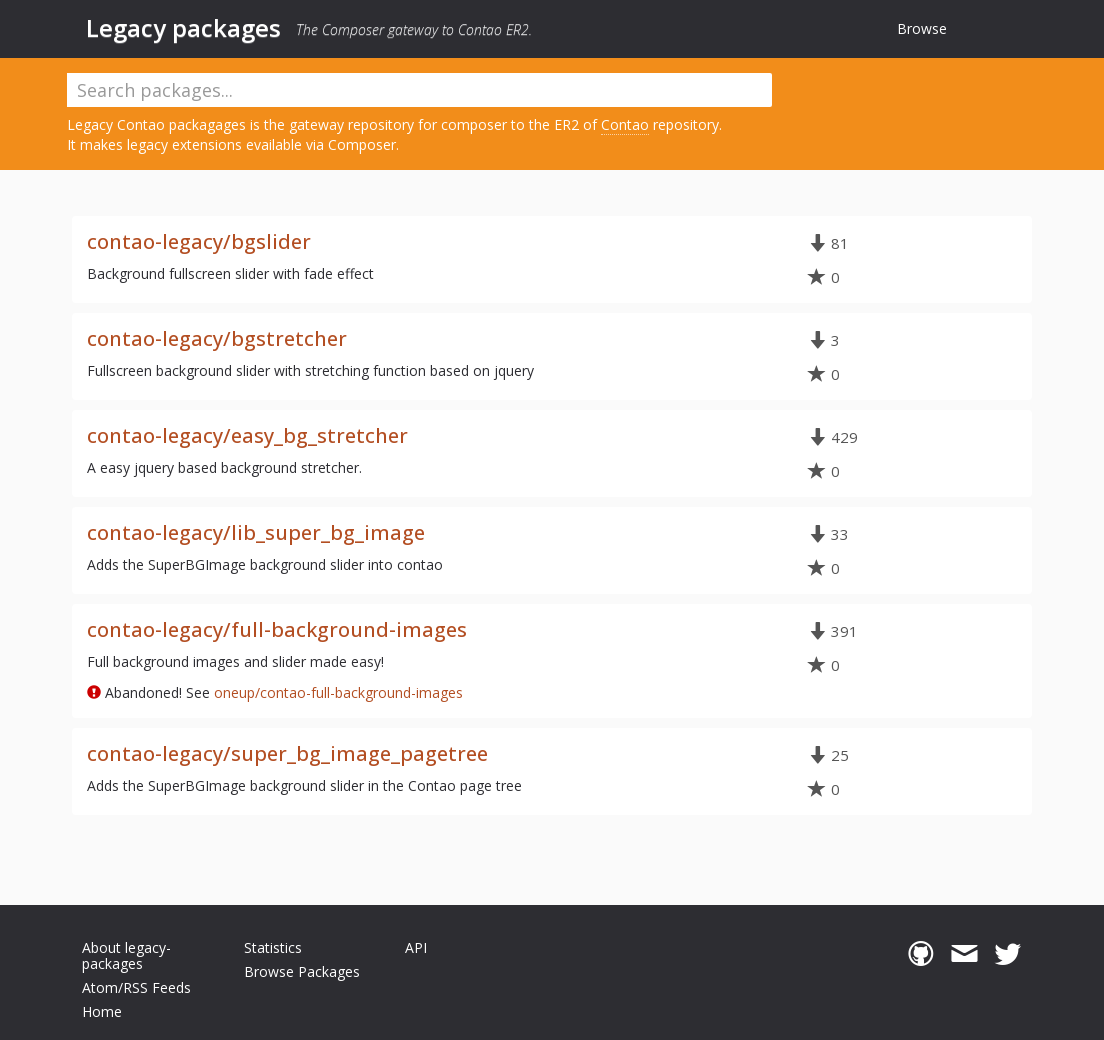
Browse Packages (302, 971)
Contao (625, 124)
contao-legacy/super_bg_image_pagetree (287, 753)
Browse (922, 28)
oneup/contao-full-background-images (338, 692)
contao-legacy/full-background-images (277, 629)
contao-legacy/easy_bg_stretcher (247, 435)
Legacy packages (183, 28)
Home (102, 1011)
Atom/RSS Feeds (136, 987)
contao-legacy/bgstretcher (217, 338)
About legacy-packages (126, 955)
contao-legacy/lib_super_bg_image (256, 532)
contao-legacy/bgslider (199, 241)
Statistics (273, 947)
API (416, 947)
